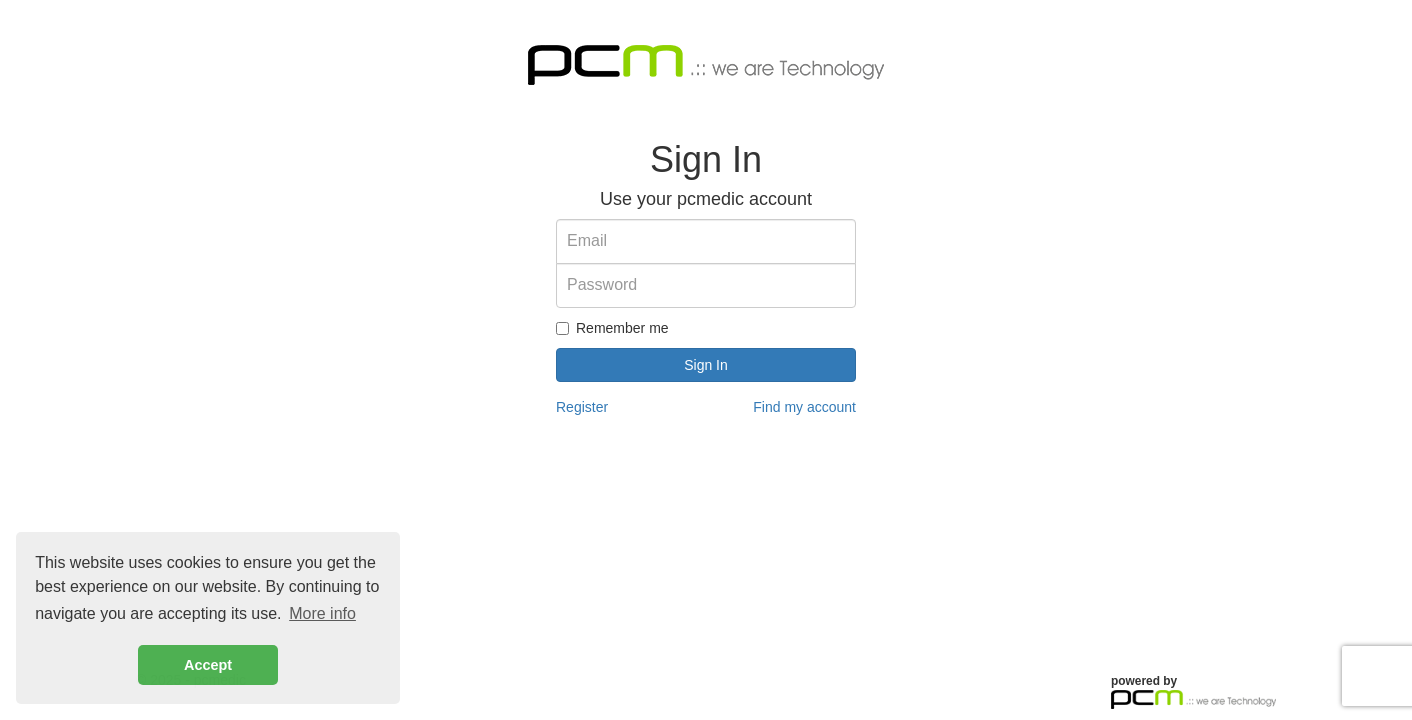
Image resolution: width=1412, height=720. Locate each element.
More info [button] (322, 613)
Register (582, 407)
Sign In (706, 365)
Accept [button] (208, 665)
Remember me (612, 328)
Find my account (804, 407)
